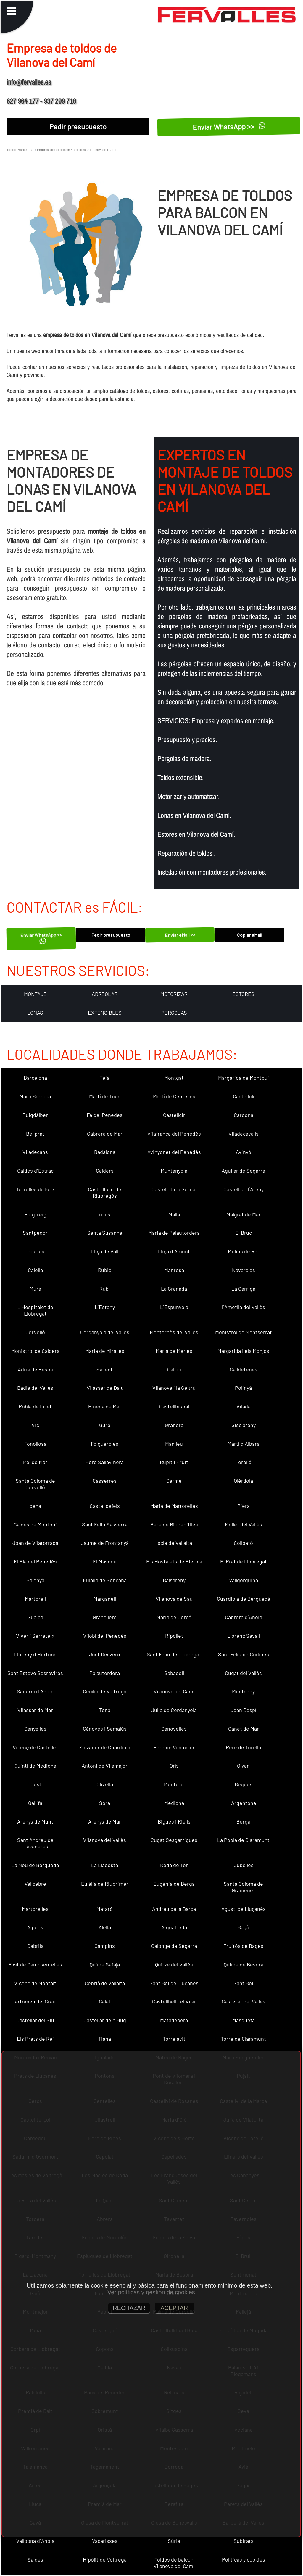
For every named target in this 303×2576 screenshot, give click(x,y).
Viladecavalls (243, 1133)
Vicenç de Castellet (35, 1747)
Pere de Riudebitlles (174, 1524)
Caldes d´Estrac (35, 1170)
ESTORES (243, 994)
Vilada (243, 1406)
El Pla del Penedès (35, 1561)
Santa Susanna (104, 1232)
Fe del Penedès (105, 1115)
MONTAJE (35, 994)
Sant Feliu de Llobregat (174, 1654)
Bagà (243, 1927)
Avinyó (243, 1152)
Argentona (243, 1803)
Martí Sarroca (35, 1096)
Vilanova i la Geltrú (174, 1387)
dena (35, 1506)
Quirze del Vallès (174, 1964)
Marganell (105, 1598)
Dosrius (35, 1251)
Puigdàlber (35, 1115)
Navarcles (243, 1270)
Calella (35, 1270)
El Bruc (243, 1232)
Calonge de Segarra (174, 1946)
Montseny (243, 1691)
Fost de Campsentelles (35, 1964)
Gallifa (35, 1803)
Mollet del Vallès (243, 1524)
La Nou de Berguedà (35, 1865)
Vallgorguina (243, 1580)
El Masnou (105, 1561)
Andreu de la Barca (174, 1909)
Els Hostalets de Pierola (174, 1561)
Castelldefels (105, 1506)
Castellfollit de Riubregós (104, 1192)
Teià (104, 1077)
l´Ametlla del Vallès (243, 1307)
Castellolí (243, 1096)
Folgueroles (104, 1443)
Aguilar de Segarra (243, 1170)
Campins (104, 1946)
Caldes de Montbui (35, 1524)
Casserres (105, 1480)
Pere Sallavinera (105, 1462)
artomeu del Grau (35, 2001)
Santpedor (35, 1232)
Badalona (104, 1152)
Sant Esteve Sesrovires (35, 1673)
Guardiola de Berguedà (243, 1598)
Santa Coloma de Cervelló (35, 1483)
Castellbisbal (174, 1406)
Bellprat (35, 1133)
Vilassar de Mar (35, 1710)
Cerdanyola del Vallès (104, 1332)
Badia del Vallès (35, 1387)
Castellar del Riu (35, 2020)
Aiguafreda (174, 1927)
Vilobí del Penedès (104, 1635)
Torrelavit (174, 2038)
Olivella (104, 1784)
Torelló (244, 1462)
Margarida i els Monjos (243, 1350)
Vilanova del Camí (174, 1691)
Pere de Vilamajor (174, 1747)
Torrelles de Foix (35, 1189)
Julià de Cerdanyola (174, 1710)
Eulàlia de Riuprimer (104, 1883)
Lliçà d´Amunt (174, 1251)
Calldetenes (243, 1369)
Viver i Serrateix (35, 1635)
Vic (35, 1425)
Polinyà (243, 1387)
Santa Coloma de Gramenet (243, 1886)
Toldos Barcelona (20, 149)
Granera (174, 1425)
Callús (174, 1369)
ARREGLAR (105, 994)
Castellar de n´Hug (104, 2020)
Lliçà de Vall (104, 1251)
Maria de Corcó (174, 1617)
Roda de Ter (174, 1865)
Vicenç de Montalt (35, 1983)
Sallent (104, 1369)
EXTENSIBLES (105, 1012)
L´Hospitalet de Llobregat (35, 1310)
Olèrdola (243, 1480)
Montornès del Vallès (174, 1332)
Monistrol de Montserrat (243, 1332)
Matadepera (174, 2020)
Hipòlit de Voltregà (105, 2559)
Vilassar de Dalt (105, 1387)
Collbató (243, 1543)
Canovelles (174, 1728)
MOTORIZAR (174, 994)
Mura (35, 1288)
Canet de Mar (243, 1728)
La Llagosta (104, 1865)
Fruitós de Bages (243, 1946)
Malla (174, 1214)
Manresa (174, 1270)
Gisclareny (243, 1425)
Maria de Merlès (174, 1350)
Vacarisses (104, 2541)
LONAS (35, 1012)
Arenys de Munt (35, 1821)
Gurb (104, 1425)
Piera (243, 1506)
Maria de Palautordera (174, 1232)
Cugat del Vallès (243, 1673)
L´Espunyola (174, 1307)
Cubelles (243, 1865)
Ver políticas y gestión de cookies (151, 2292)
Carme (174, 1480)
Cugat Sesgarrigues (174, 1840)
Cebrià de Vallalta (105, 1983)
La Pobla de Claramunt (243, 1840)
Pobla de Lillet (35, 1406)
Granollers (105, 1617)
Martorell (35, 1598)
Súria (174, 2541)
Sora (104, 1803)
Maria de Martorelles (174, 1506)
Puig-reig (35, 1214)
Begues (243, 1784)
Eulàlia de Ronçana (105, 1580)
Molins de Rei (243, 1251)
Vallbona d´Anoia (35, 2541)
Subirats (243, 2541)
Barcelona (35, 1077)
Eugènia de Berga (174, 1883)
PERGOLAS (174, 1012)
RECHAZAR (129, 2308)
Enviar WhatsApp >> (229, 126)
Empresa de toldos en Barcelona (61, 149)
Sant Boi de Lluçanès (174, 1983)
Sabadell (174, 1673)
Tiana (104, 2038)
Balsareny (174, 1580)
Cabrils (35, 1946)
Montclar (174, 1784)
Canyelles (35, 1728)
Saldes (35, 2559)
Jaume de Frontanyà (105, 1543)
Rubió (105, 1270)
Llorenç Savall (243, 1635)
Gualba (35, 1617)
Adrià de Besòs (35, 1369)
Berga (243, 1821)
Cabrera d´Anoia (243, 1617)
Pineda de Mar (104, 1406)
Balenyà (35, 1580)
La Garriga (243, 1288)
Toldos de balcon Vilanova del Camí (174, 2562)
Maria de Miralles (104, 1350)
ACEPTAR (174, 2308)
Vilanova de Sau (174, 1598)
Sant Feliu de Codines (243, 1654)
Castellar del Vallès (243, 2001)
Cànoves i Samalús (105, 1728)
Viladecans (35, 1152)
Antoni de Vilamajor (105, 1765)
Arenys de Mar (104, 1821)
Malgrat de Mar (243, 1214)
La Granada (174, 1288)
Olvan (243, 1765)
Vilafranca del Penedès (174, 1133)
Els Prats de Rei (35, 2038)
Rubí (104, 1288)
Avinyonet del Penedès (174, 1152)
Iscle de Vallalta (174, 1543)
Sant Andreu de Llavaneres (35, 1843)
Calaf (104, 2001)
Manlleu (174, 1443)
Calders (105, 1170)
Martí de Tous (104, 1096)
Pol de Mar (35, 1462)
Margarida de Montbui (243, 1077)
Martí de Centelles (174, 1096)
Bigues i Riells (174, 1821)
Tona (104, 1710)
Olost (35, 1784)
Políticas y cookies (243, 2559)
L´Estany (105, 1307)
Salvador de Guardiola (104, 1747)
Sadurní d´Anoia (35, 1691)
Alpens (35, 1927)
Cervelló (35, 1332)
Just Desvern (104, 1654)
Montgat (174, 1077)
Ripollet (174, 1635)
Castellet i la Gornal (174, 1189)
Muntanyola (174, 1170)
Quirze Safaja (105, 1964)
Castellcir (174, 1115)
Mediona (174, 1803)
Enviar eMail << (180, 935)
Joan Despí (243, 1710)
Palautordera (104, 1673)
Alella (105, 1927)
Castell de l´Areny (243, 1189)
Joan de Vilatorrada (35, 1543)
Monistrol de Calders (35, 1350)
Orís (174, 1765)
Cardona (243, 1115)
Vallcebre (35, 1883)
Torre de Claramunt (243, 2038)
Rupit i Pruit (174, 1462)
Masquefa (243, 2020)
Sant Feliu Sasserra (105, 1524)
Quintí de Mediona (35, 1765)
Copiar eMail (249, 935)
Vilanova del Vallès (104, 1840)
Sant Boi (243, 1983)
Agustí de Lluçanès (243, 1909)
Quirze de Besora (243, 1964)
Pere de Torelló (243, 1747)
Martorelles (35, 1909)
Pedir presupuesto (78, 126)
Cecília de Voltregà (104, 1691)
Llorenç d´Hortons (35, 1654)
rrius (104, 1214)
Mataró (104, 1909)
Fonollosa (35, 1443)
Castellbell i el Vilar (174, 2001)
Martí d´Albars (244, 1443)
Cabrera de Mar (105, 1133)
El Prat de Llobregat (243, 1561)
